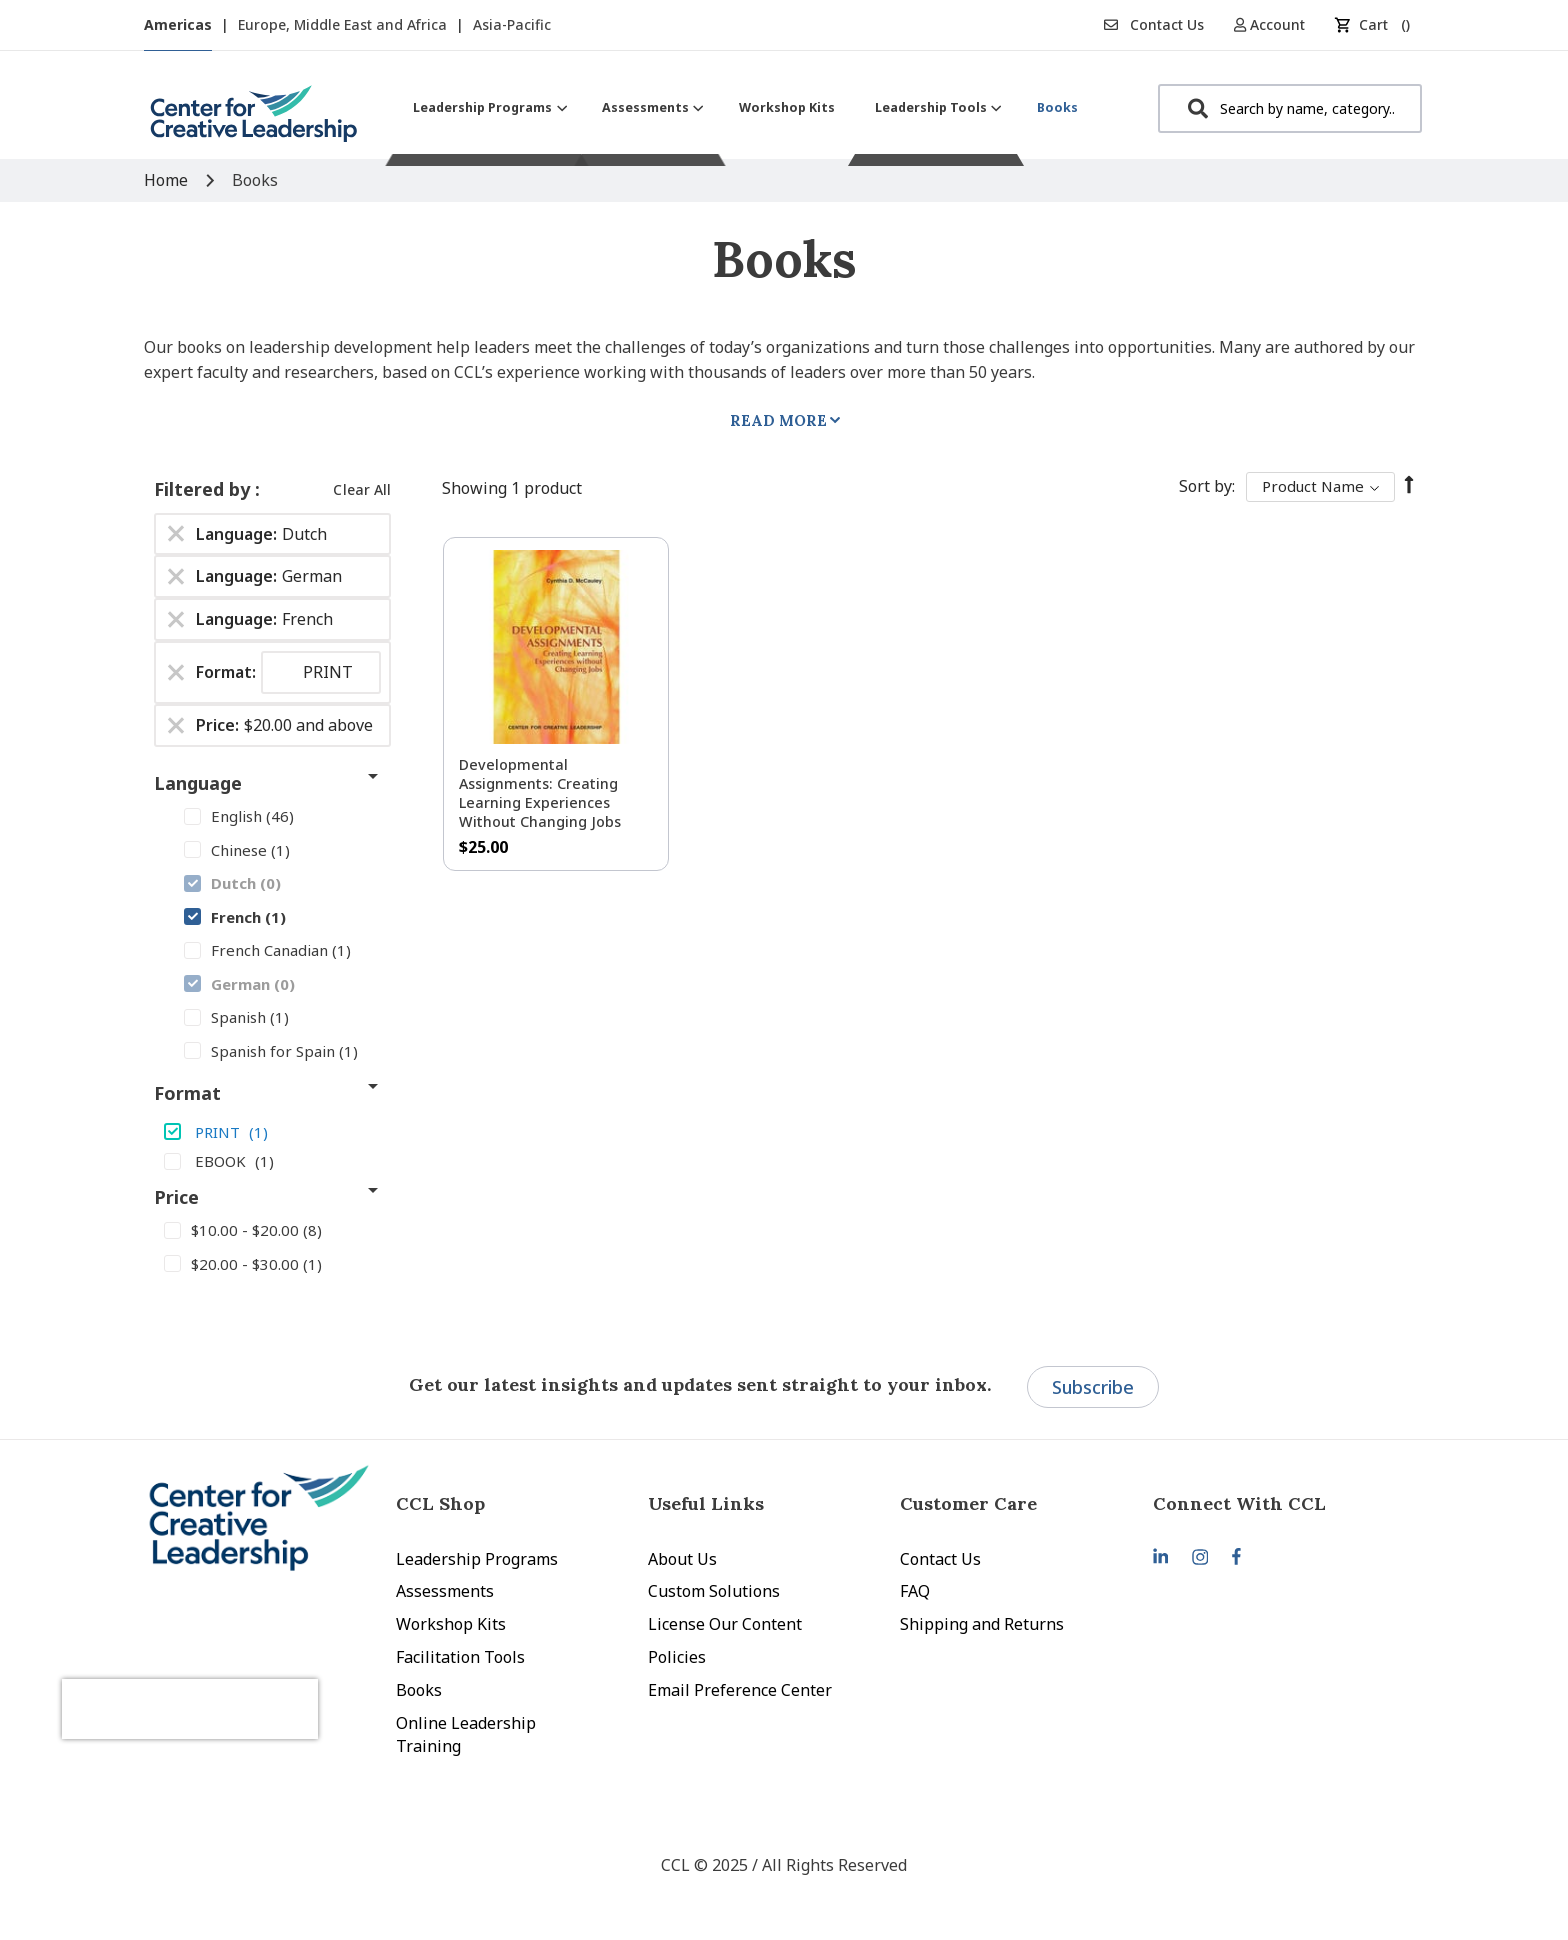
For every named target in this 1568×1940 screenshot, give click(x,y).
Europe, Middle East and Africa (344, 24)
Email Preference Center (740, 1690)
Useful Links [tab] (706, 1503)
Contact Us (1154, 24)
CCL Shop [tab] (440, 1503)
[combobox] (1290, 108)
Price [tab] (176, 1197)
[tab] (1279, 1503)
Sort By (1205, 486)
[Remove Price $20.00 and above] (176, 725)
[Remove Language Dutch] (176, 534)
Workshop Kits (451, 1624)
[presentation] (252, 1676)
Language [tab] (198, 783)
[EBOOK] (272, 1160)
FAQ (915, 1591)
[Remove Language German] (176, 577)
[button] (1276, 24)
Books (419, 1690)
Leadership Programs (477, 1559)
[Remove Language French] (176, 620)
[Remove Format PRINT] (176, 673)
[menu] (745, 107)
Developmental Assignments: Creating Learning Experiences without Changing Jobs (540, 793)
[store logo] (254, 121)
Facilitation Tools (460, 1657)
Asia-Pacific (512, 24)
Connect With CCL (1239, 1503)
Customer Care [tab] (968, 1503)
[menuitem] (487, 107)
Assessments (445, 1591)
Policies (677, 1657)
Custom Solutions (714, 1591)
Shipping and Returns (982, 1624)
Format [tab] (187, 1093)
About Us (682, 1559)
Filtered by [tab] (204, 489)
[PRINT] (272, 1131)
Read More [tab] (778, 420)
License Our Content (725, 1624)
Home (168, 180)
